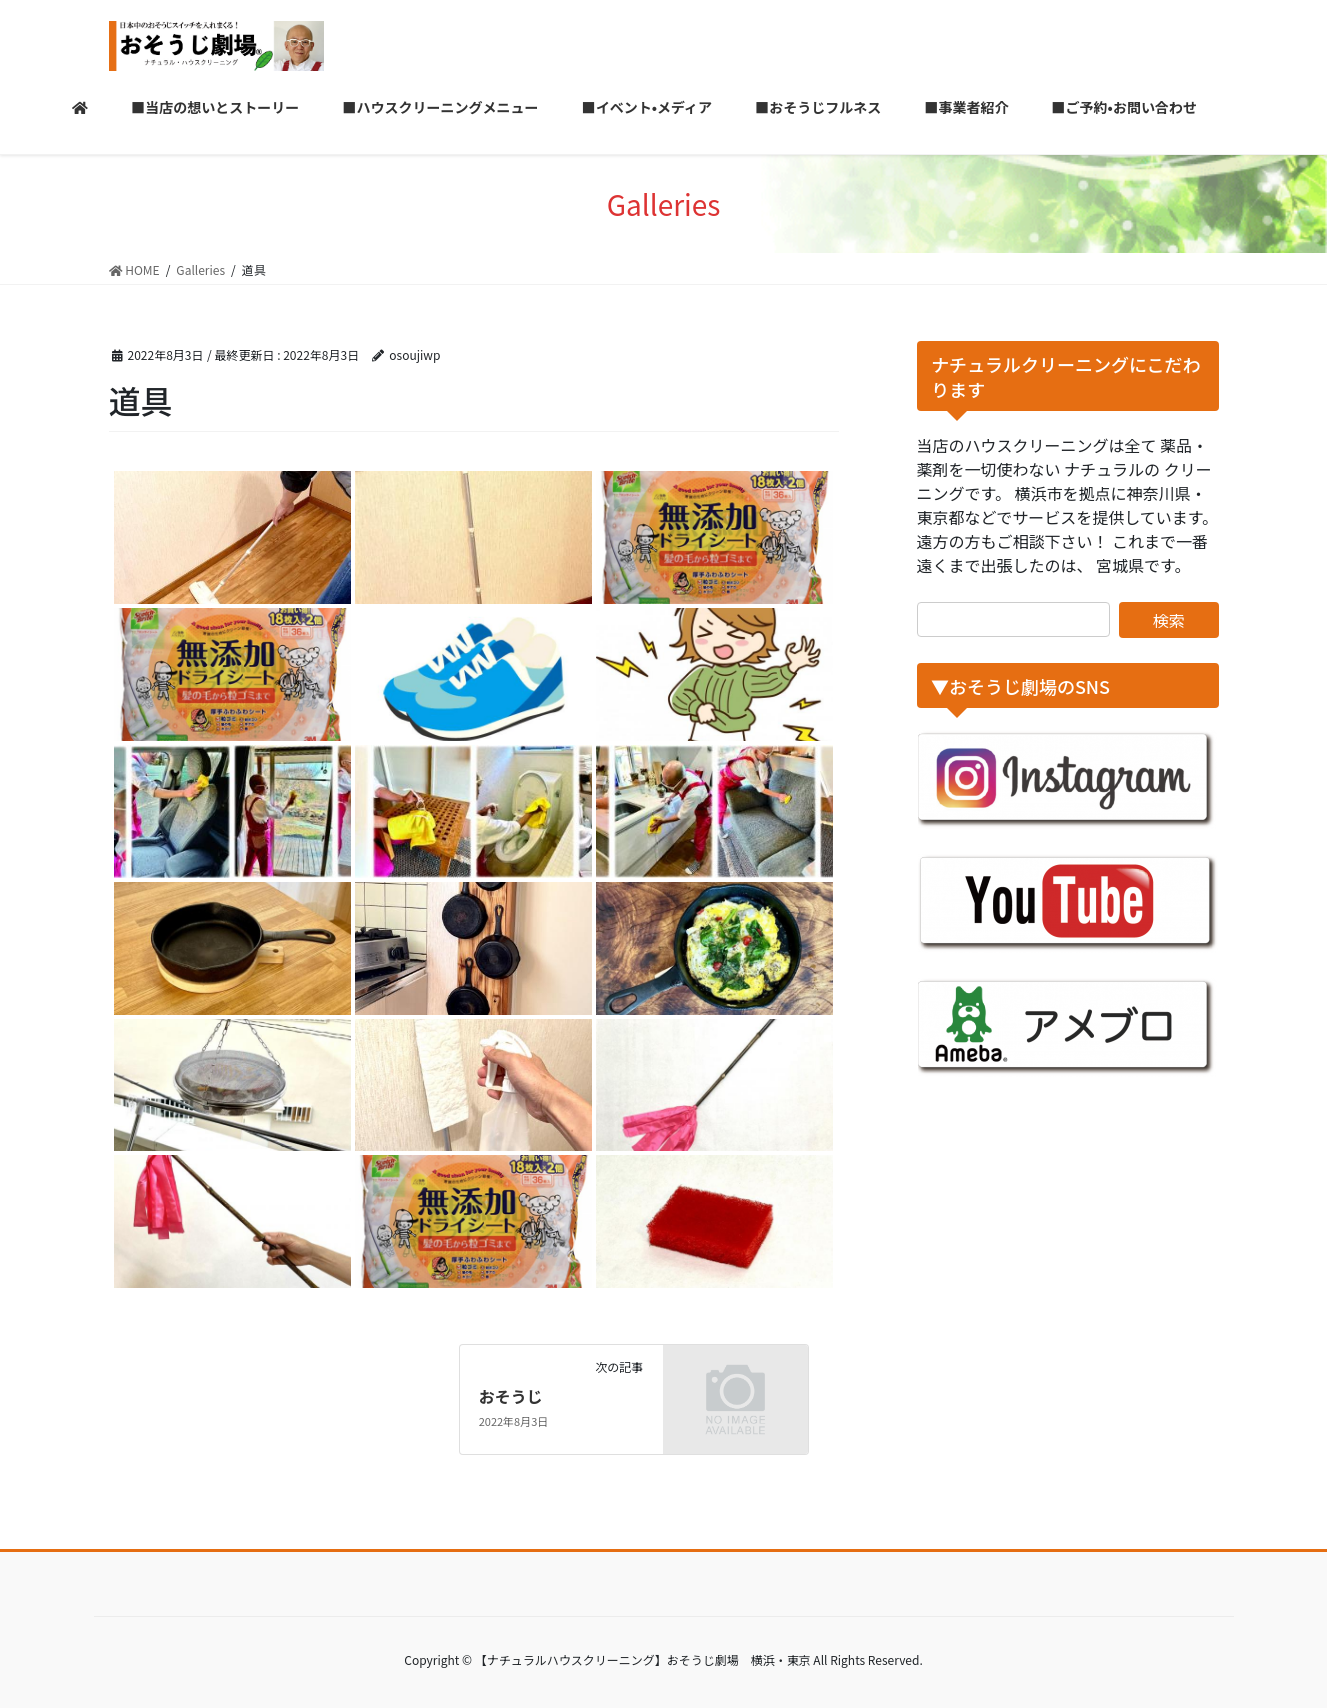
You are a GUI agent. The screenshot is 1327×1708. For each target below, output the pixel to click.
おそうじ (511, 1396)
